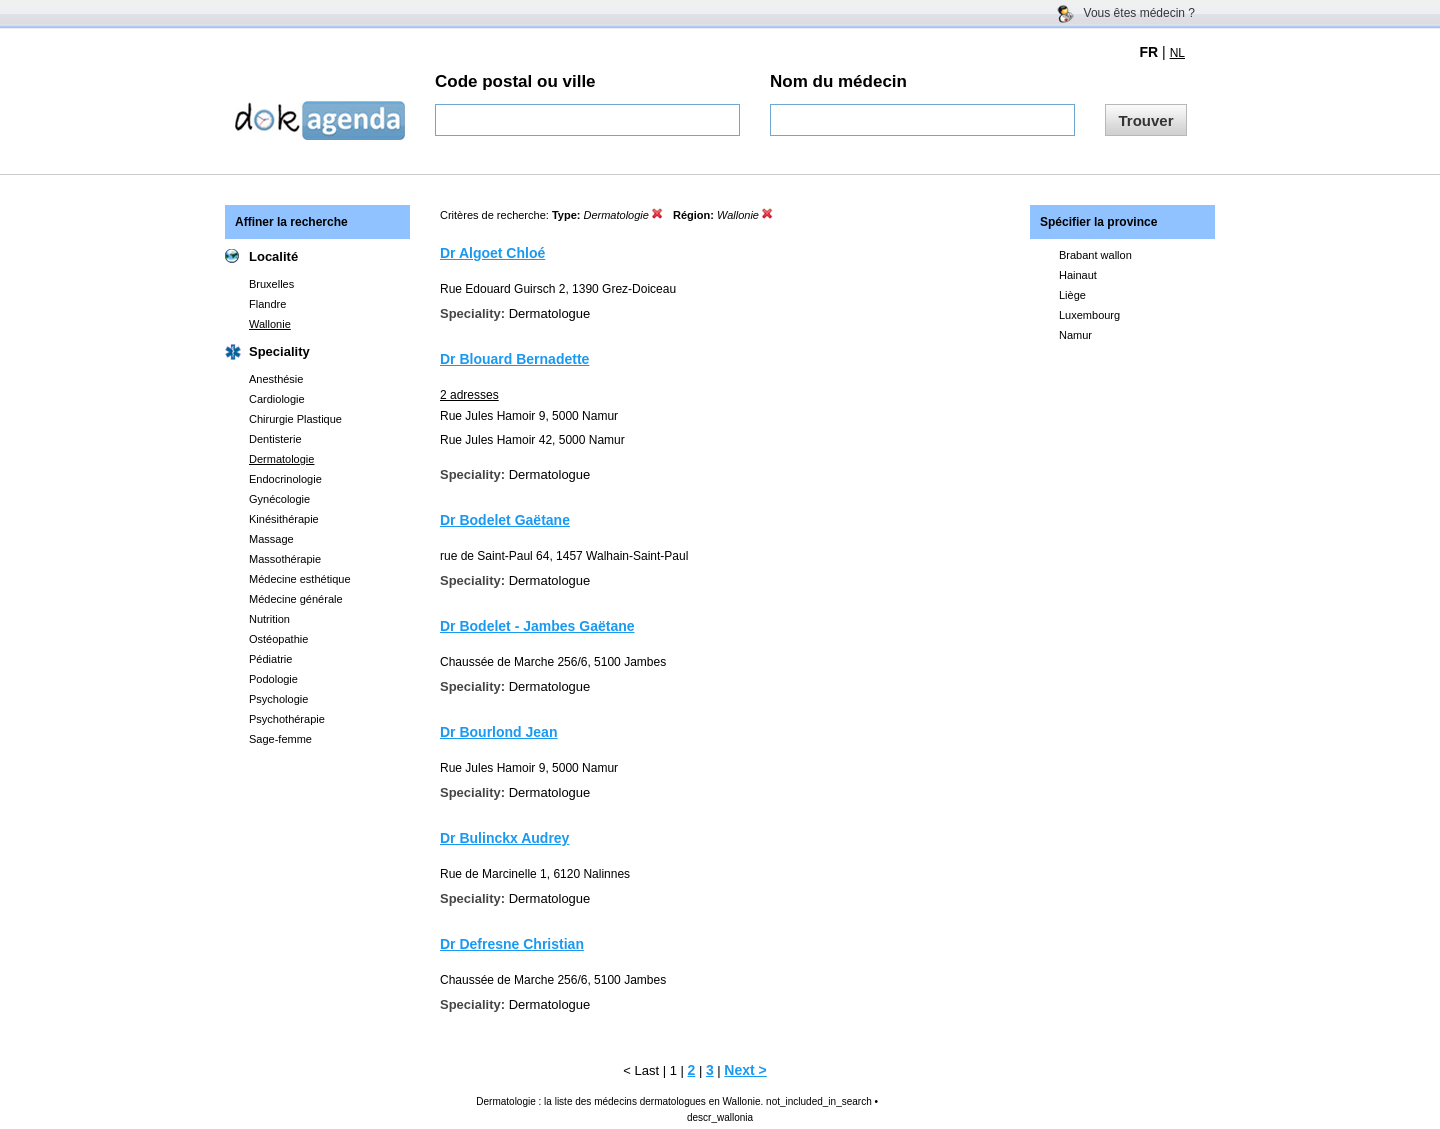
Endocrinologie (285, 479)
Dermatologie (281, 459)
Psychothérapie (287, 719)
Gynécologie (279, 499)
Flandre (267, 304)
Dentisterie (275, 439)
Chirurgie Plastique (295, 419)
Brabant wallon (1095, 255)
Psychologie (278, 699)
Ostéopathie (278, 639)
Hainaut (1078, 275)
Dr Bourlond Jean (498, 732)
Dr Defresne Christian (512, 944)
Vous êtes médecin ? (1139, 13)
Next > (745, 1070)
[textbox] (587, 120)
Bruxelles (271, 284)
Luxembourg (1089, 315)
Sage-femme (280, 739)
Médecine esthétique (300, 579)
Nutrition (269, 619)
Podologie (273, 679)
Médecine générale (296, 599)
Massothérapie (285, 559)
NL (1177, 53)
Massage (271, 539)
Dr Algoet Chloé (492, 253)
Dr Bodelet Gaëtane (505, 520)
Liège (1072, 295)
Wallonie (270, 324)
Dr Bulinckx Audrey (504, 838)
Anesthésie (276, 379)
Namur (1075, 335)
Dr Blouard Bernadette (514, 359)
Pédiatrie (270, 659)
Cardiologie (277, 399)
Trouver (1145, 120)
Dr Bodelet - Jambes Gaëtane (537, 626)
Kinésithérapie (284, 519)
